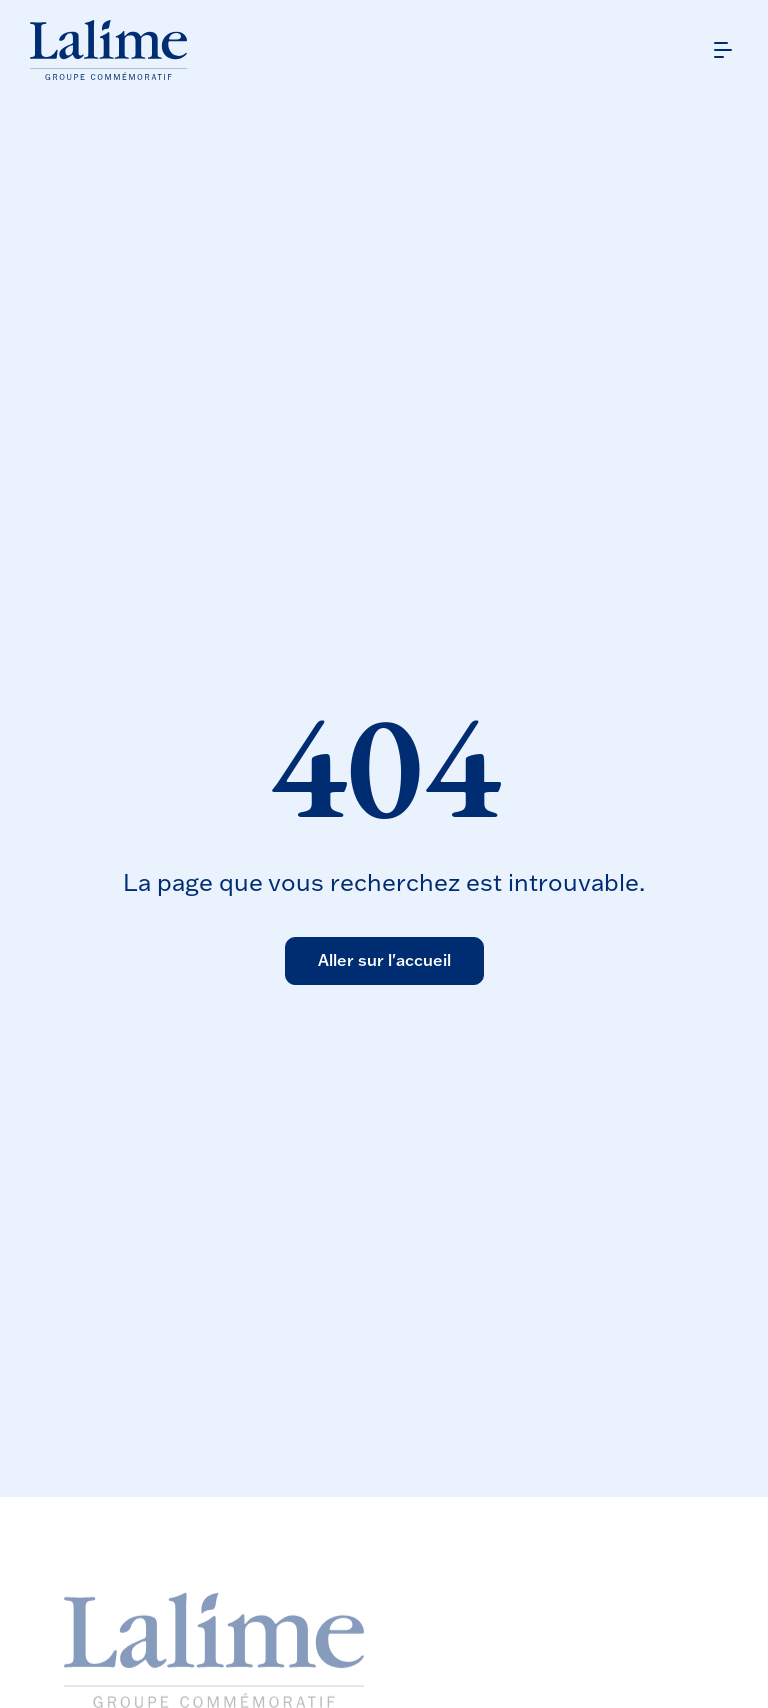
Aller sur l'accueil (384, 960)
